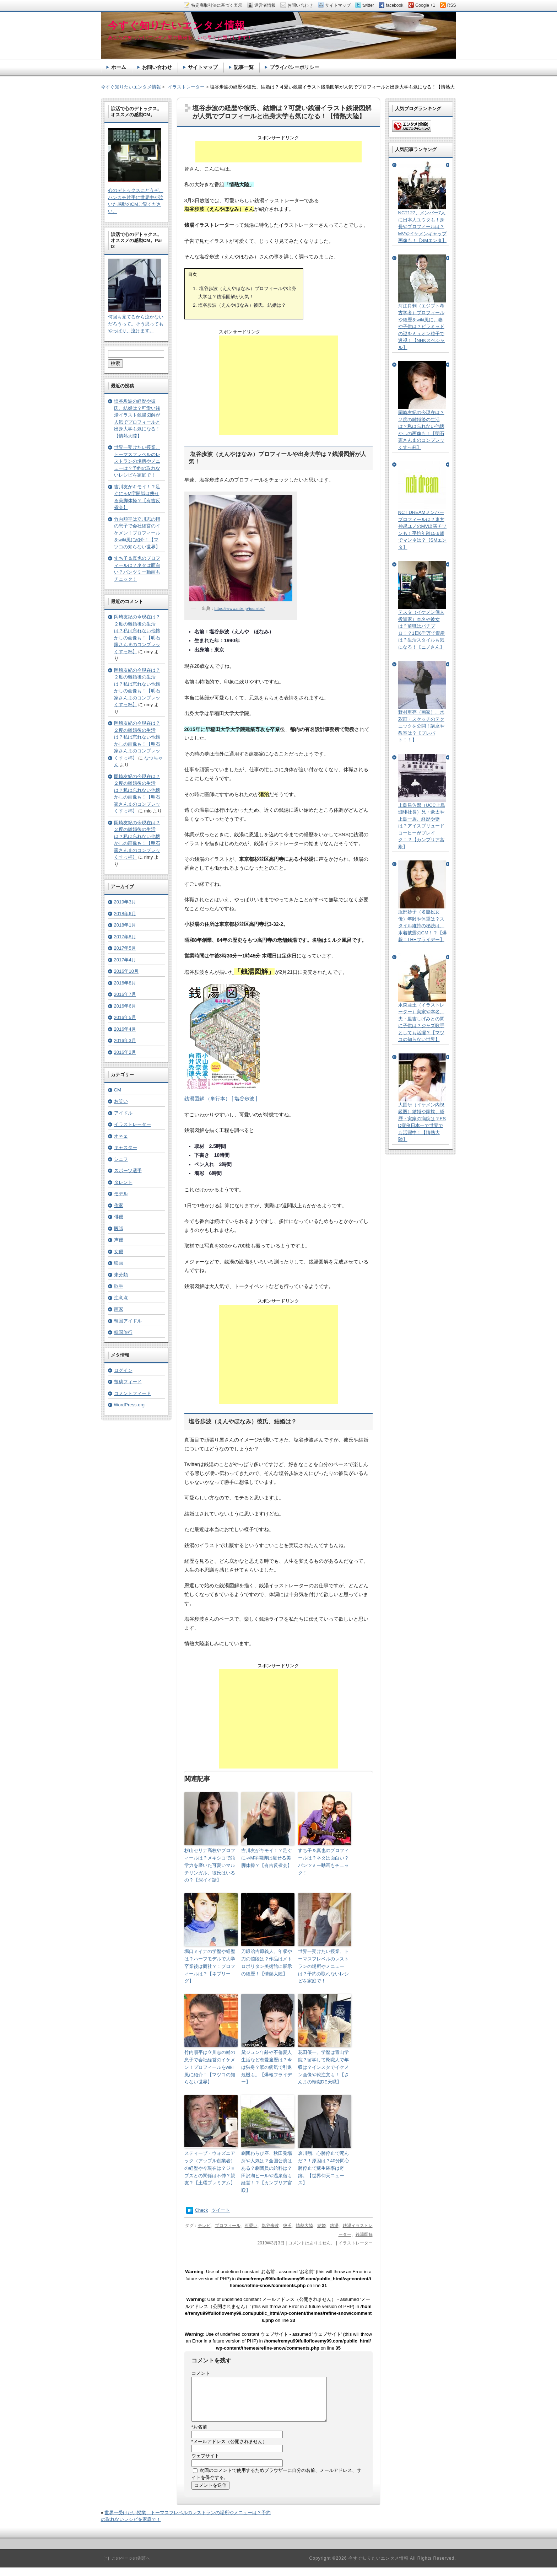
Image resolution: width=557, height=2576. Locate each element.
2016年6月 (125, 1006)
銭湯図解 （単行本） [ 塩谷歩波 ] (220, 1098)
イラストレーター (356, 2242)
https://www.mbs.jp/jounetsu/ (240, 608)
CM (117, 1090)
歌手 (118, 1286)
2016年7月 (125, 994)
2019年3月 (125, 902)
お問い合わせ (157, 67)
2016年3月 (125, 1040)
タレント (123, 1182)
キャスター (125, 1147)
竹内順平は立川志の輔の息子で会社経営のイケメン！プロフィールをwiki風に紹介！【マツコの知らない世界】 (209, 2067)
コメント (200, 2373)
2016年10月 (126, 971)
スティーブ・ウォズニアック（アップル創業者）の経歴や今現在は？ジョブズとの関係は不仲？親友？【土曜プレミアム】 (209, 2168)
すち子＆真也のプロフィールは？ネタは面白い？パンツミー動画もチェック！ (323, 1861)
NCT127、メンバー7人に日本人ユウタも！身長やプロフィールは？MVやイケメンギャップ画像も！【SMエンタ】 (422, 226)
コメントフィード (132, 1393)
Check (201, 2210)
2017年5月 (125, 948)
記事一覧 (244, 67)
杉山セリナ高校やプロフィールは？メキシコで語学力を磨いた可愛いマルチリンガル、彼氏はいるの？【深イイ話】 (209, 1865)
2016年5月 (125, 1017)
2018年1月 (125, 925)
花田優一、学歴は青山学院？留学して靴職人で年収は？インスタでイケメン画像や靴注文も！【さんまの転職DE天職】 (323, 2067)
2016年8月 (125, 983)
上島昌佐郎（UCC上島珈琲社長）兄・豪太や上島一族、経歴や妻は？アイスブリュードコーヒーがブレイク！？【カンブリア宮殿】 (421, 826)
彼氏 (287, 2225)
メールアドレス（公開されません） (229, 2450)
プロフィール (227, 2225)
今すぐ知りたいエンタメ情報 (131, 87)
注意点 (121, 1297)
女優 (118, 1251)
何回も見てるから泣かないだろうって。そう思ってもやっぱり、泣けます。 (135, 323)
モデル (121, 1193)
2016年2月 (125, 1052)
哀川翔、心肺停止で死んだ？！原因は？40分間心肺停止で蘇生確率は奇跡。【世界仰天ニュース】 (323, 2168)
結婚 (321, 2225)
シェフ (121, 1159)
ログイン (123, 1370)
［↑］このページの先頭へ (125, 2566)
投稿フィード (128, 1381)
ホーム (118, 67)
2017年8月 (125, 936)
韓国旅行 (123, 1332)
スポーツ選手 (128, 1170)
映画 (118, 1263)
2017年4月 (125, 959)
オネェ (121, 1136)
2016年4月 (125, 1029)
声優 (118, 1240)
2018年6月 (125, 913)
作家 (118, 1205)
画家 (118, 1309)
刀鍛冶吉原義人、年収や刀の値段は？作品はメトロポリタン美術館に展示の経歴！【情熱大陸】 (266, 1962)
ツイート (220, 2210)
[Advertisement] (278, 151)
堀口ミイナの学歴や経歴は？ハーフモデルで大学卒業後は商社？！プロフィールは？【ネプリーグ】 (209, 1966)
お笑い (121, 1101)
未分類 (121, 1274)
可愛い (251, 2225)
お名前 (199, 2435)
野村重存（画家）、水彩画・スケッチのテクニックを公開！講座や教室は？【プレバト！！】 (421, 725)
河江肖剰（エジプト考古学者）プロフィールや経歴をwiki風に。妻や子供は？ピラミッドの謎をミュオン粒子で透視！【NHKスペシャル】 (421, 326)
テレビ (204, 2225)
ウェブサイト (205, 2464)
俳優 (118, 1216)
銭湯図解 (364, 2234)
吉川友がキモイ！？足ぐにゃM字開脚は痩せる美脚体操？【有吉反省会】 (266, 1858)
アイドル (123, 1113)
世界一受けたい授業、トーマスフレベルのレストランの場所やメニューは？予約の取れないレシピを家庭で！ (323, 1966)
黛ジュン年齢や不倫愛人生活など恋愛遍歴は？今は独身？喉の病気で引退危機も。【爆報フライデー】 (266, 2067)
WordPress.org (129, 1404)
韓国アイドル (128, 1321)
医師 (118, 1228)
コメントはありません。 (311, 2242)
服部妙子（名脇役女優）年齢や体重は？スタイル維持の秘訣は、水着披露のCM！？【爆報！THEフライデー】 (422, 925)
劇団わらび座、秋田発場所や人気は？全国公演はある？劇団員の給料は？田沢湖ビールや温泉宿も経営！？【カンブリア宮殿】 (266, 2172)
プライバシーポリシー (294, 67)
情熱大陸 (304, 2225)
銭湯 (334, 2225)
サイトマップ (203, 67)
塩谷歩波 (270, 2225)
